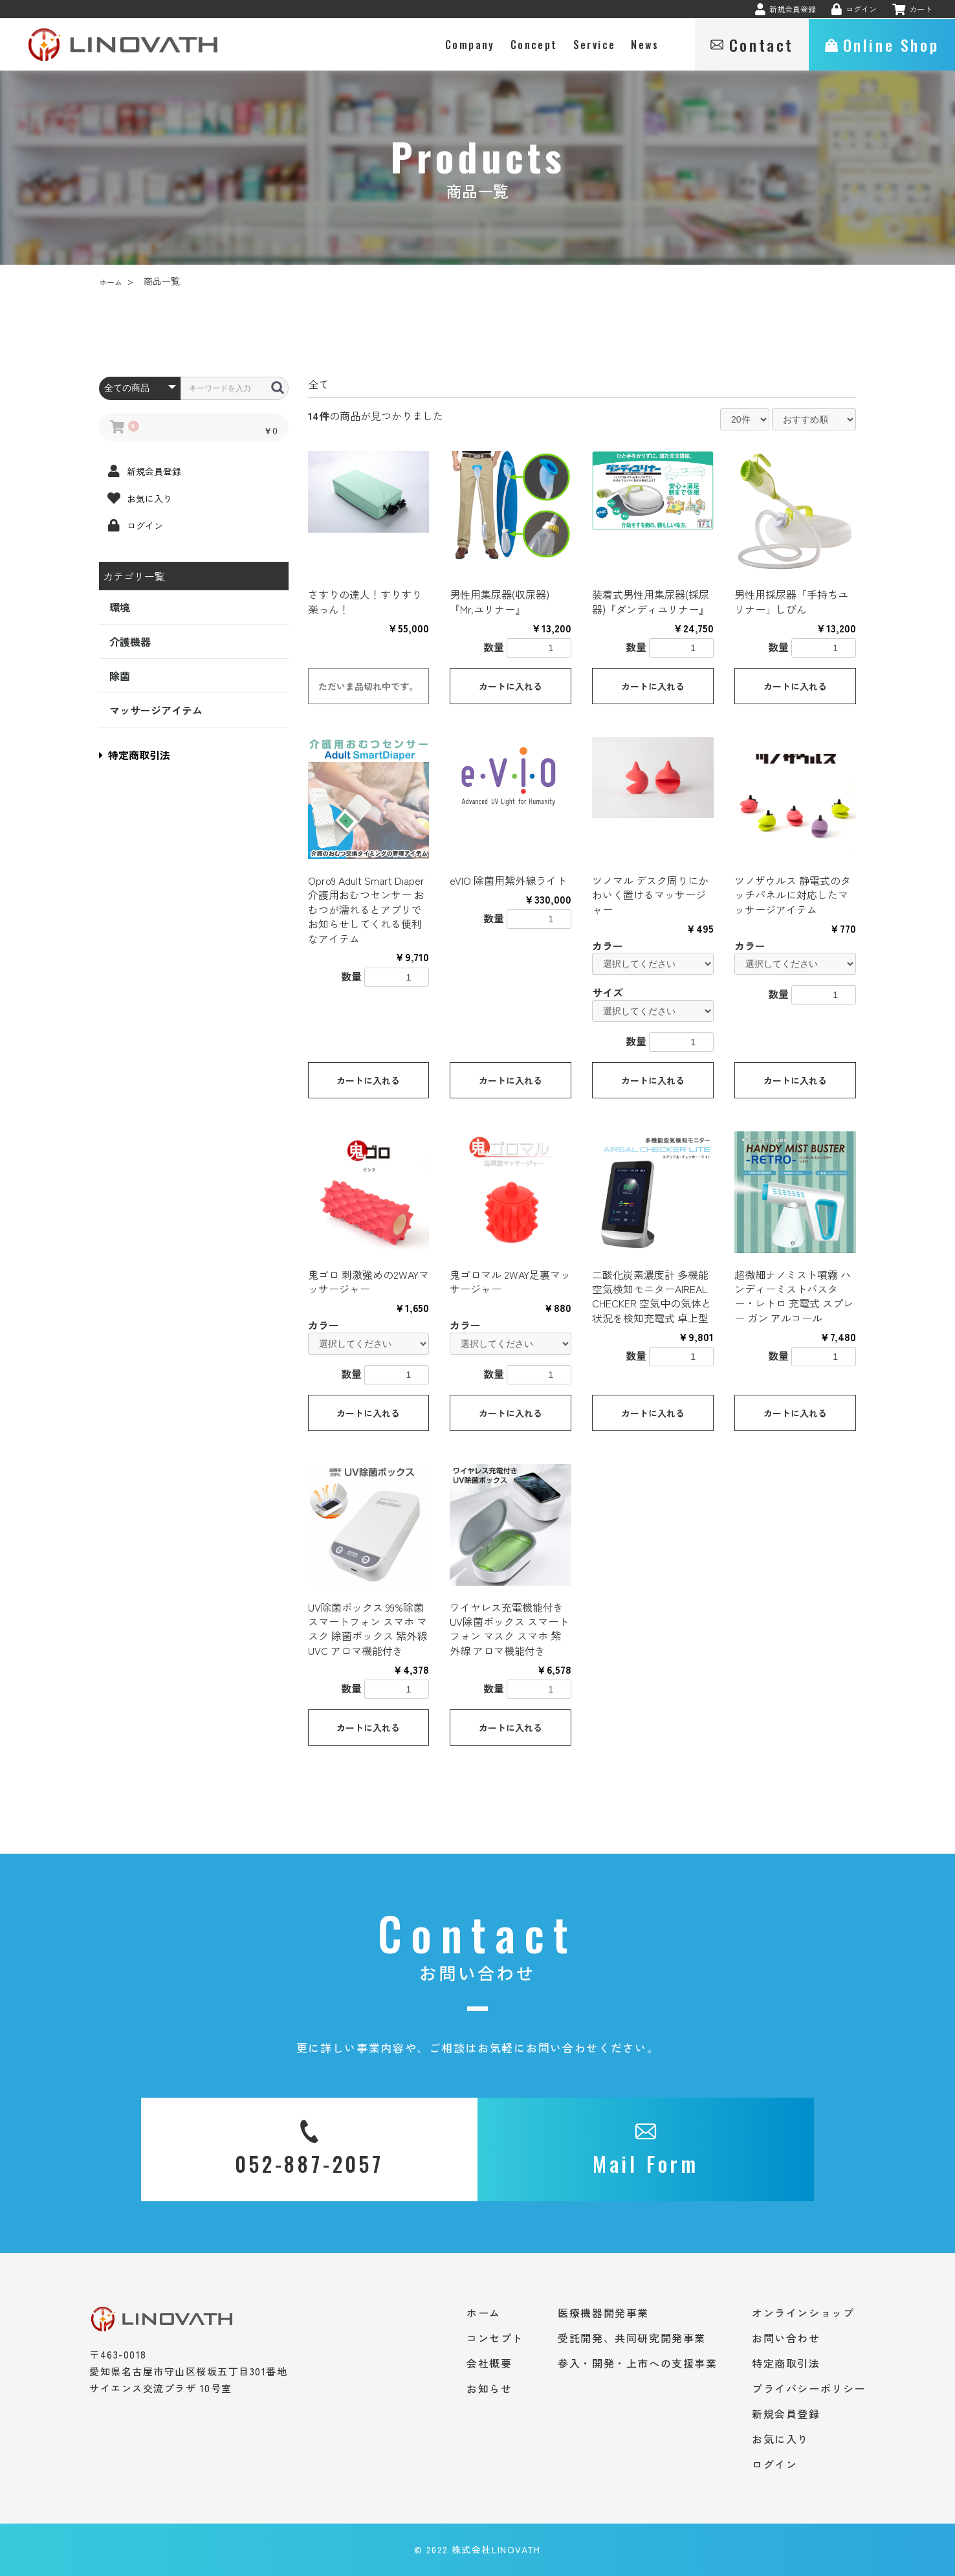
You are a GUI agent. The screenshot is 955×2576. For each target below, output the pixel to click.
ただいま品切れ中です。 (368, 686)
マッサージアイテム (156, 710)
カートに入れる (510, 686)
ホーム (110, 281)
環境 (119, 607)
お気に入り (780, 2439)
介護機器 (130, 641)
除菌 (119, 675)
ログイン (774, 2464)
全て (318, 384)
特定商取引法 (134, 754)
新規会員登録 (786, 2413)
